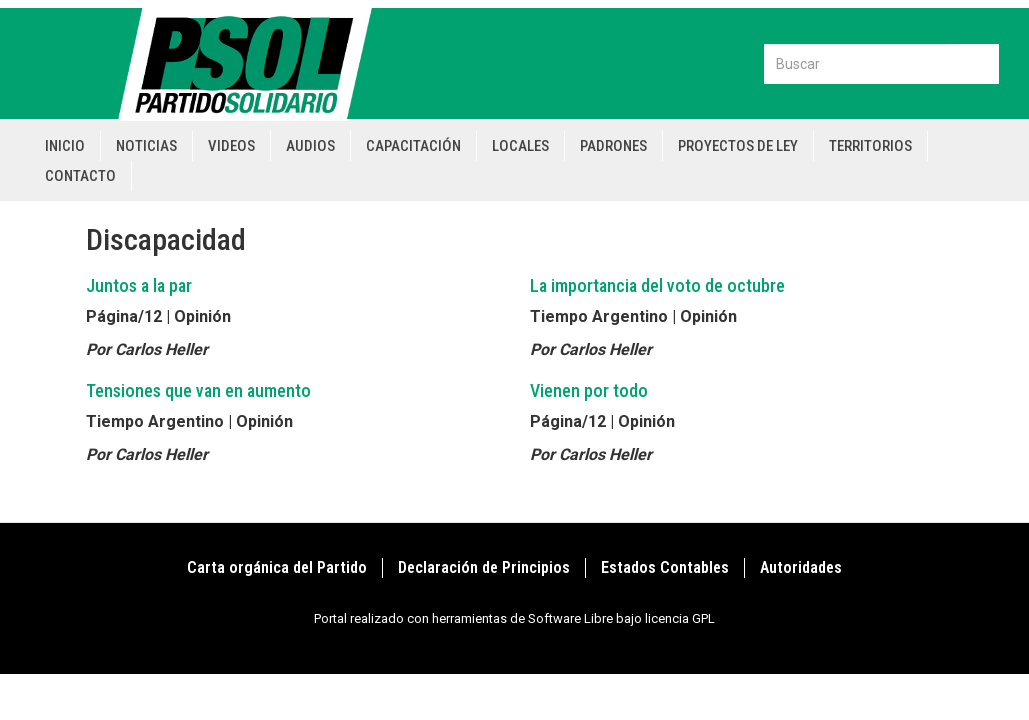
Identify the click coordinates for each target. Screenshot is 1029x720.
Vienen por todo (589, 390)
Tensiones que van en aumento (198, 390)
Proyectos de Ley (738, 146)
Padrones (613, 146)
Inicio (65, 146)
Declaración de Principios (484, 567)
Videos (231, 146)
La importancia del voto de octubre (657, 285)
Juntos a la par (139, 285)
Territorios (870, 146)
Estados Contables (665, 567)
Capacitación (413, 146)
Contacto (80, 176)
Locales (520, 146)
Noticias (146, 146)
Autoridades (801, 567)
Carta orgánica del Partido (277, 567)
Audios (310, 146)
